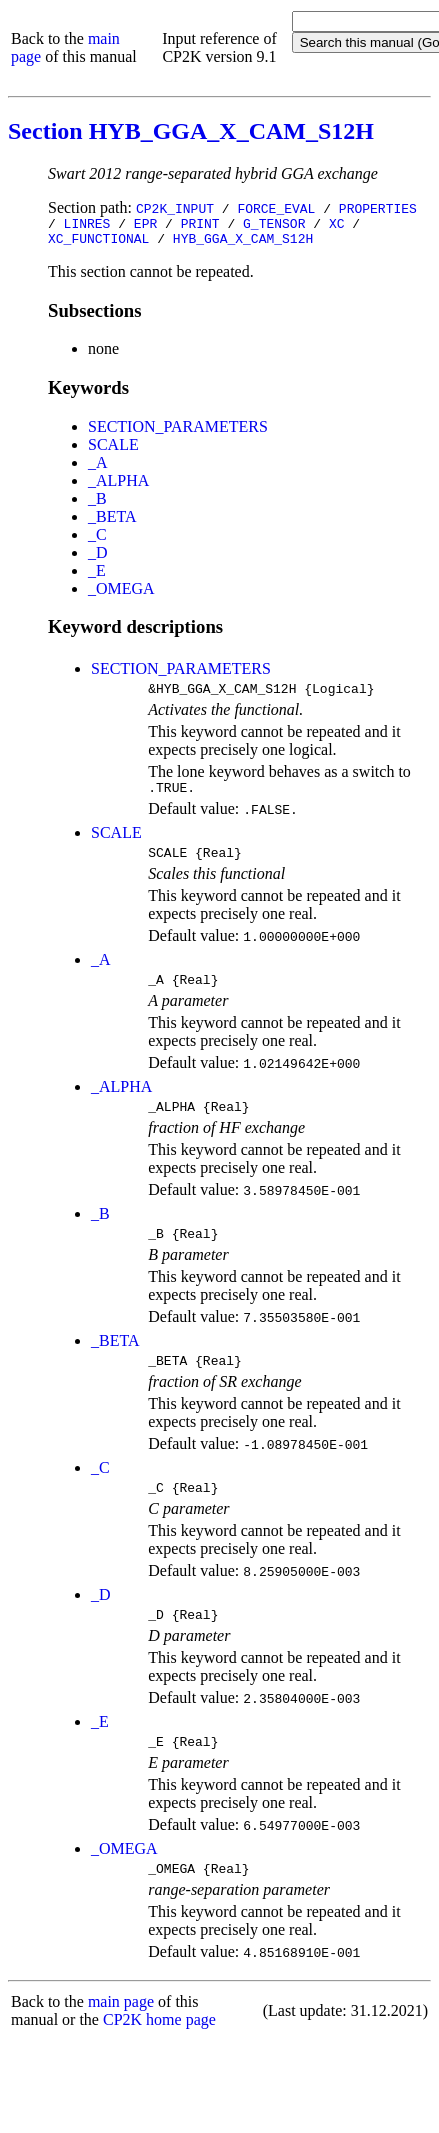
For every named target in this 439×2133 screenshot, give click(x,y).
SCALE (113, 450)
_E (97, 576)
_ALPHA (118, 486)
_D (98, 558)
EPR (145, 226)
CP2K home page (159, 2058)
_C (97, 540)
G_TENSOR (274, 226)
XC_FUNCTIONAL (98, 244)
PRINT (200, 226)
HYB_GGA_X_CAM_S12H (243, 244)
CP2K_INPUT (175, 208)
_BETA (112, 522)
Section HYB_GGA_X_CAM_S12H (191, 131)
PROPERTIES (378, 208)
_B (97, 504)
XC (337, 226)
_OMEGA (121, 594)
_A (98, 468)
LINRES (87, 226)
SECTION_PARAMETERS (178, 432)
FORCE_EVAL (276, 208)
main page (121, 2040)
